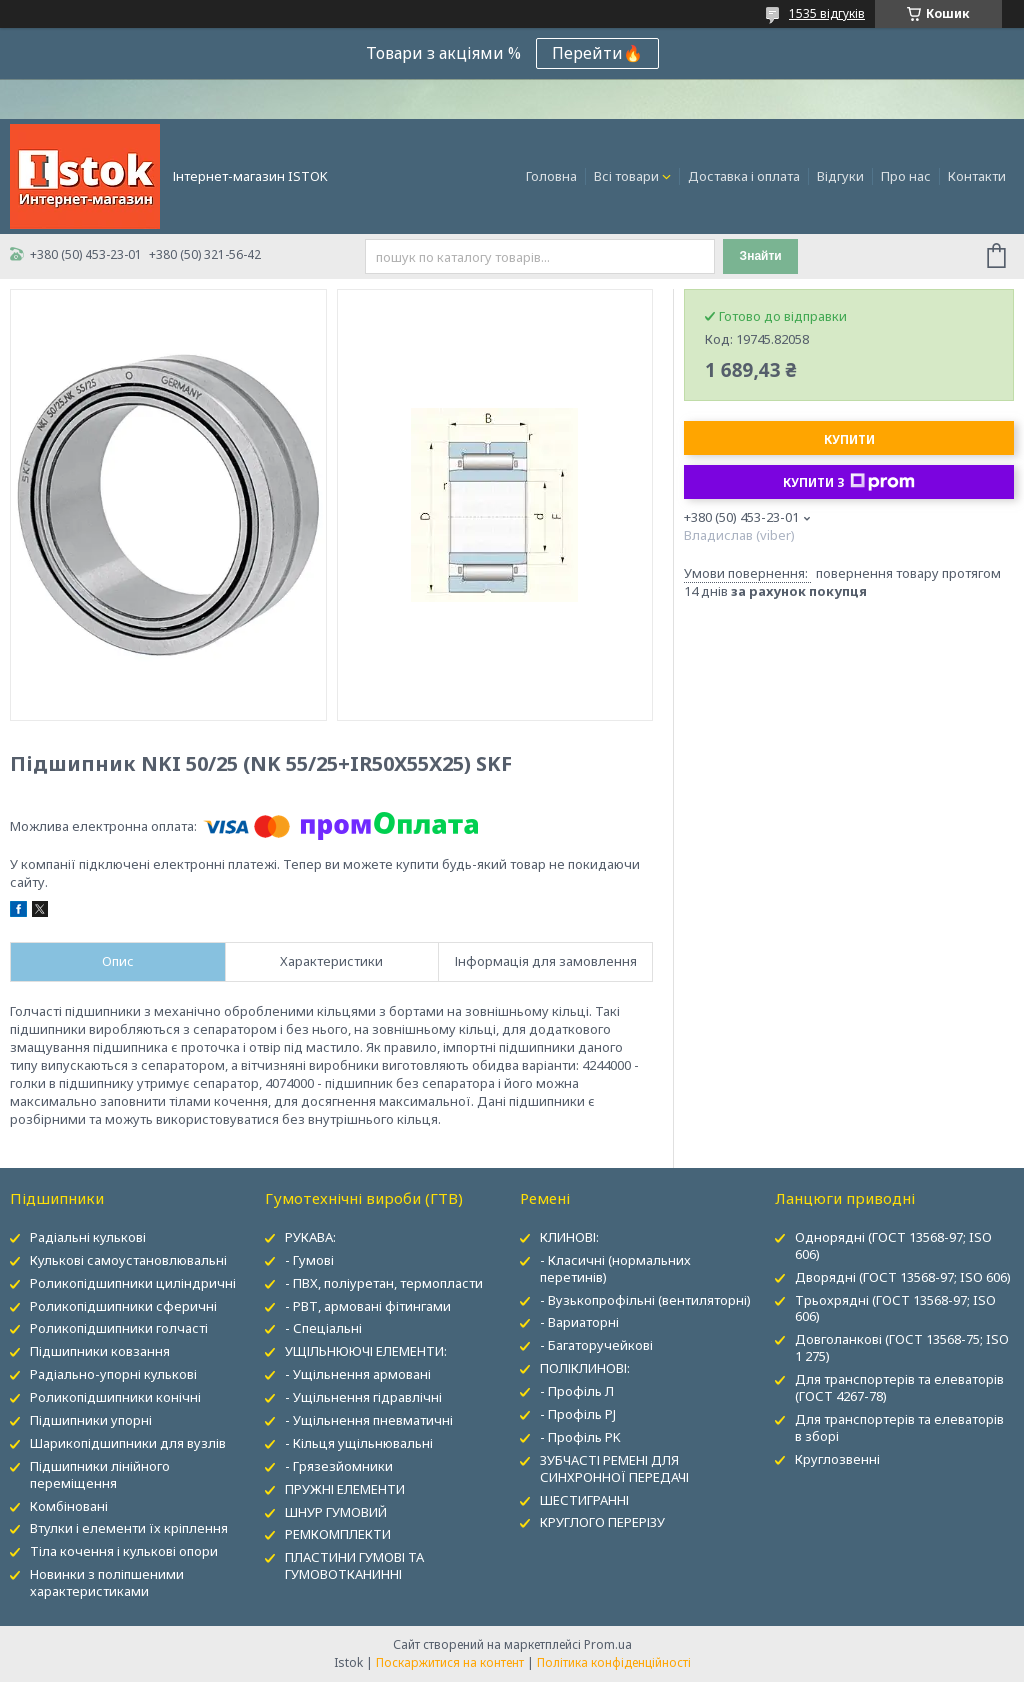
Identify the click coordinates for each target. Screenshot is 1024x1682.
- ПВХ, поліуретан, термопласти (384, 1283)
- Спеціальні (323, 1328)
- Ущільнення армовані (358, 1374)
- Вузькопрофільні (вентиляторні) (645, 1300)
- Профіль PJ (578, 1414)
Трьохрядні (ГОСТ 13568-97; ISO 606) (895, 1308)
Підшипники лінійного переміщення (100, 1474)
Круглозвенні (837, 1459)
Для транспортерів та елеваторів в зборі (899, 1427)
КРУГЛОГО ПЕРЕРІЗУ (602, 1522)
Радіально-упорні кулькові (113, 1374)
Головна (551, 176)
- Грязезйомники (339, 1466)
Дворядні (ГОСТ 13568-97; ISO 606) (903, 1277)
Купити (849, 439)
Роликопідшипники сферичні (123, 1306)
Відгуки (840, 176)
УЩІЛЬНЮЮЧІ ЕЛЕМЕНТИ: (366, 1351)
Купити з (849, 482)
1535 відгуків (827, 13)
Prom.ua (608, 1644)
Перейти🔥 (597, 53)
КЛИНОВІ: (569, 1237)
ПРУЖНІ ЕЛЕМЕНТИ (345, 1489)
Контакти (977, 176)
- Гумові (309, 1260)
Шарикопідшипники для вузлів (128, 1443)
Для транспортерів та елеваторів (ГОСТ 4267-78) (899, 1387)
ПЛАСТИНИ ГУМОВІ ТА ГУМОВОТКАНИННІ (354, 1565)
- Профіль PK (580, 1437)
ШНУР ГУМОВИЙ (336, 1512)
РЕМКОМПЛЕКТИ (338, 1534)
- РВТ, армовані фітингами (368, 1306)
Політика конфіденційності (614, 1662)
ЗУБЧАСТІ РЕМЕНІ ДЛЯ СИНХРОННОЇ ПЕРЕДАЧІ (614, 1468)
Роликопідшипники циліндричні (133, 1283)
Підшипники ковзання (100, 1351)
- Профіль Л (577, 1391)
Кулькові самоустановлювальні (128, 1260)
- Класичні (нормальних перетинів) (615, 1268)
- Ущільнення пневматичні (369, 1420)
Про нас (906, 176)
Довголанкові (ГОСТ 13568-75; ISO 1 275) (902, 1347)
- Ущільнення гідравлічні (363, 1397)
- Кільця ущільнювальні (359, 1443)
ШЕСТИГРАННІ (584, 1500)
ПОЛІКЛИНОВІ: (585, 1368)
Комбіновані (69, 1506)
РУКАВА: (310, 1237)
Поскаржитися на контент (450, 1662)
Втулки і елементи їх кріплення (129, 1528)
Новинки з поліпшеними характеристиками (107, 1582)
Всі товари (626, 176)
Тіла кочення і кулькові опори (124, 1551)
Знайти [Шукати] (761, 256)
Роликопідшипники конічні (115, 1397)
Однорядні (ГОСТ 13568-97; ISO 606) (893, 1245)
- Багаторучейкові (596, 1345)
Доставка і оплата (744, 176)
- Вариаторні (579, 1322)
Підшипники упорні (91, 1420)
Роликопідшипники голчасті (119, 1328)
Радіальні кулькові (88, 1237)
